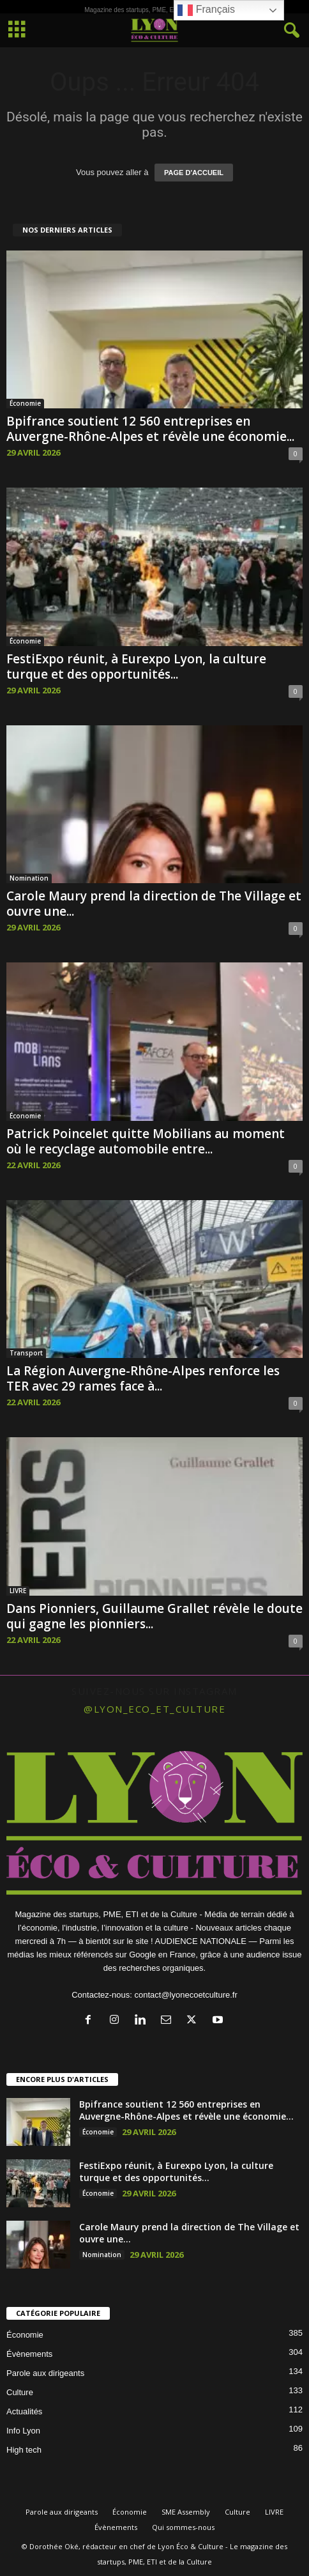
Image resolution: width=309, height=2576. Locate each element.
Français (206, 10)
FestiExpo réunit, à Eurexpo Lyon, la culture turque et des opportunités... (136, 667)
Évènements (29, 2354)
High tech (23, 2450)
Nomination (29, 878)
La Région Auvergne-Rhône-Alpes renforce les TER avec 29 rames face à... (143, 1378)
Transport (26, 1352)
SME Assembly (186, 2512)
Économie (25, 403)
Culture (19, 2392)
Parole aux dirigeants (45, 2373)
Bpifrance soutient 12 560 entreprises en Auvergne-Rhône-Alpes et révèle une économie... (150, 429)
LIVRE (18, 1590)
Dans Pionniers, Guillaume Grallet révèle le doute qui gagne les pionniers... (154, 1616)
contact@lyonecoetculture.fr (185, 1995)
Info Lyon (23, 2430)
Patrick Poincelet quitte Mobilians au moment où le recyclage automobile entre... (145, 1141)
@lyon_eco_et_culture (154, 1708)
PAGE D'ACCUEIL (193, 172)
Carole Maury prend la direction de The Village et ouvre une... (153, 904)
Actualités (24, 2411)
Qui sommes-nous (183, 2527)
